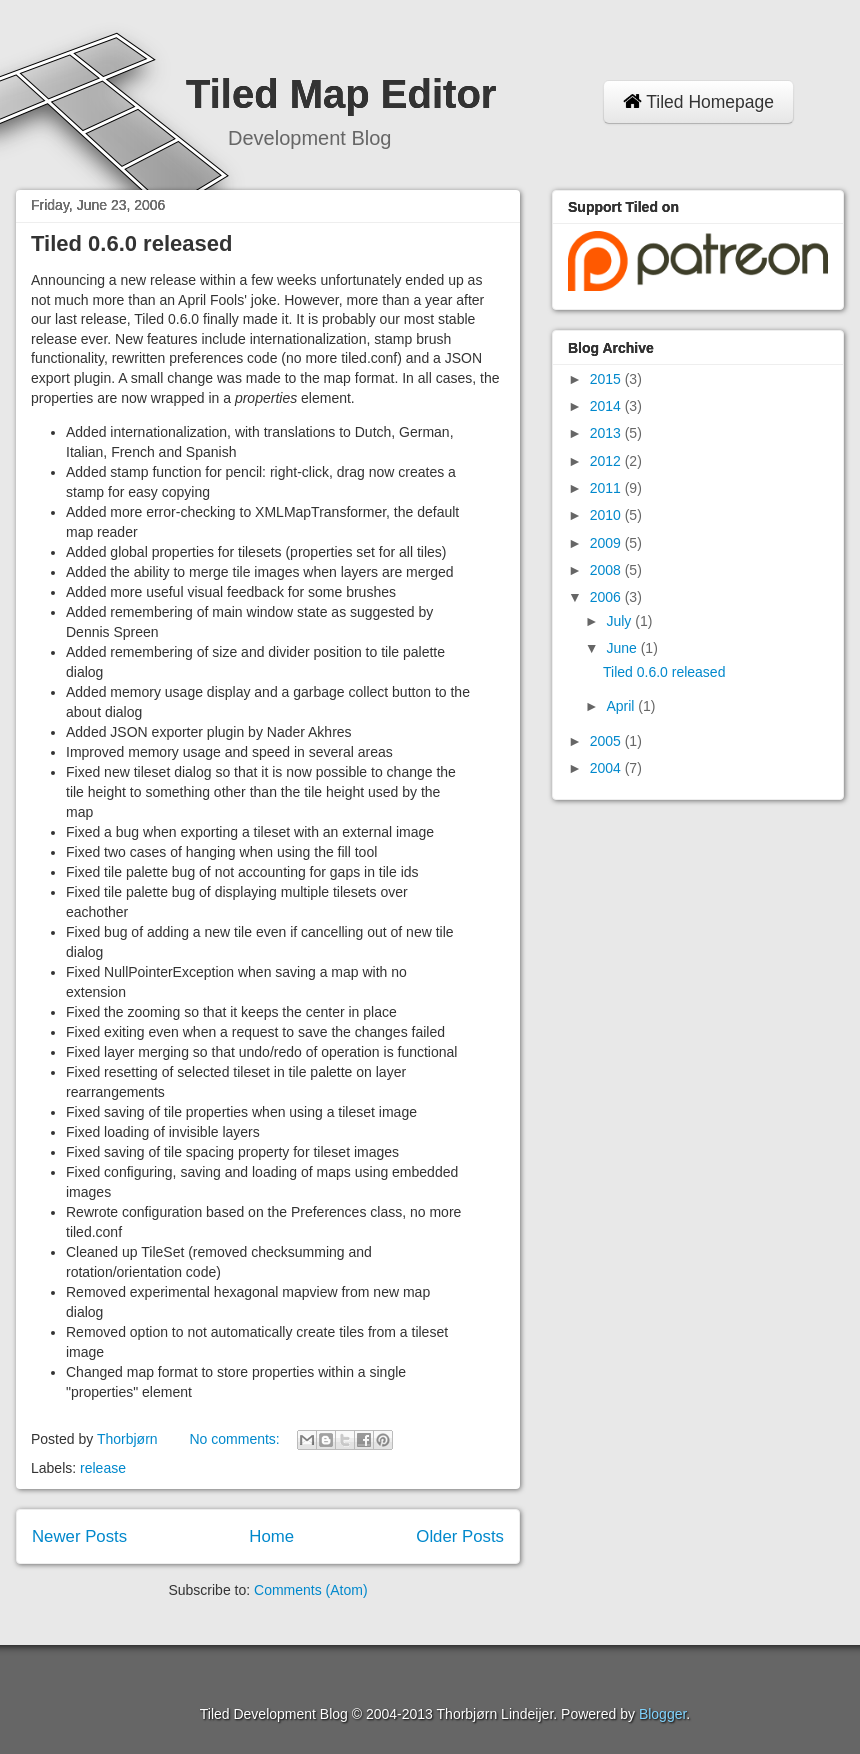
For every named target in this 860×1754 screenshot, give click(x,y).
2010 (607, 515)
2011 (607, 488)
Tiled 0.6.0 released (131, 243)
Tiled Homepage (698, 102)
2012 (607, 461)
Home (271, 1536)
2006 (607, 597)
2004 (607, 768)
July (620, 621)
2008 (607, 570)
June (623, 648)
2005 (607, 741)
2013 (607, 433)
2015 (607, 379)
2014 (607, 406)
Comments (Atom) (311, 1590)
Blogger (662, 1714)
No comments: (236, 1439)
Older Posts (460, 1536)
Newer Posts (79, 1536)
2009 (607, 543)
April (622, 706)
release (103, 1468)
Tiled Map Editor (341, 94)
